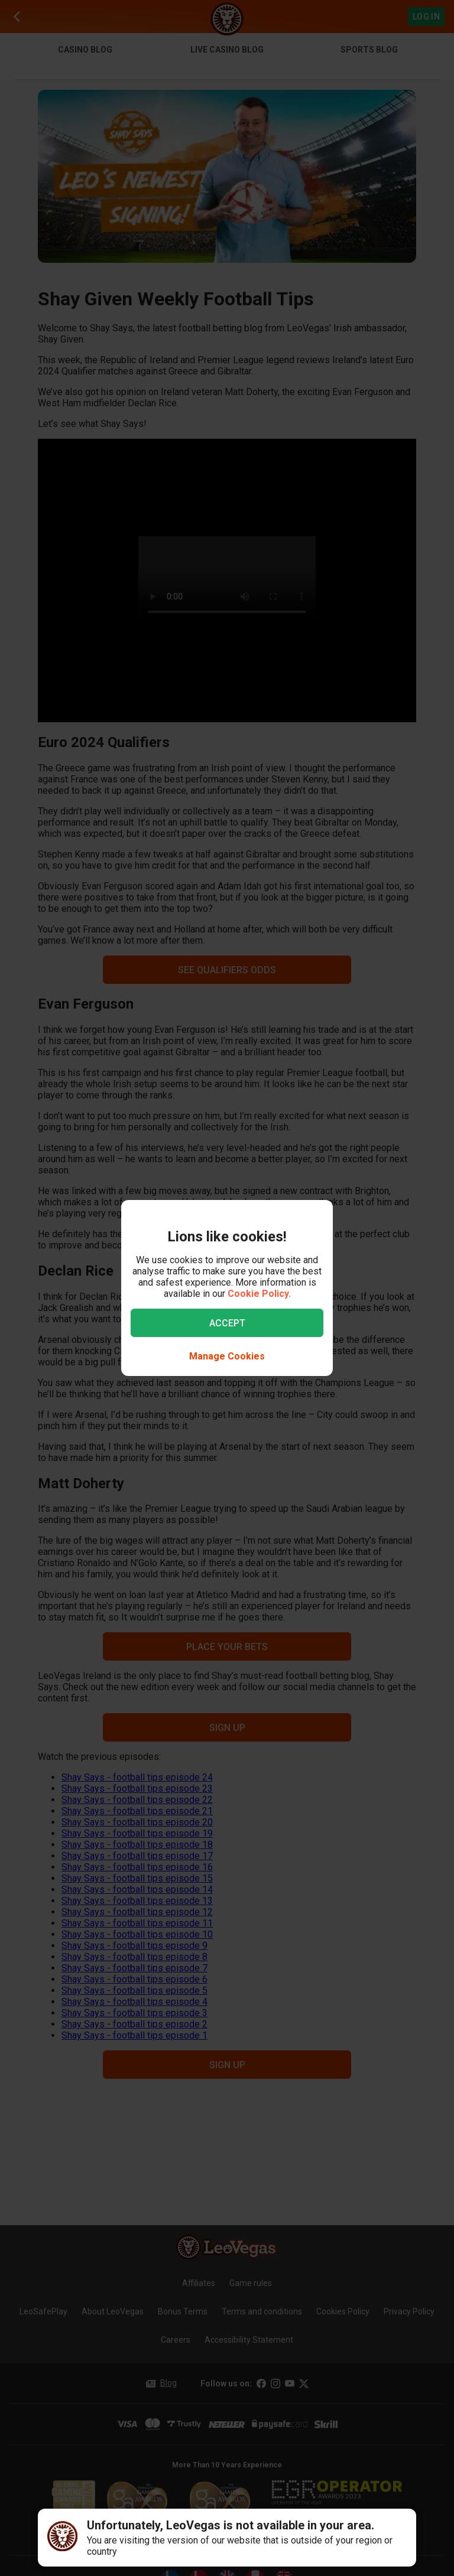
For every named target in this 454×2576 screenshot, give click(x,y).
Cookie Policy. (259, 1293)
